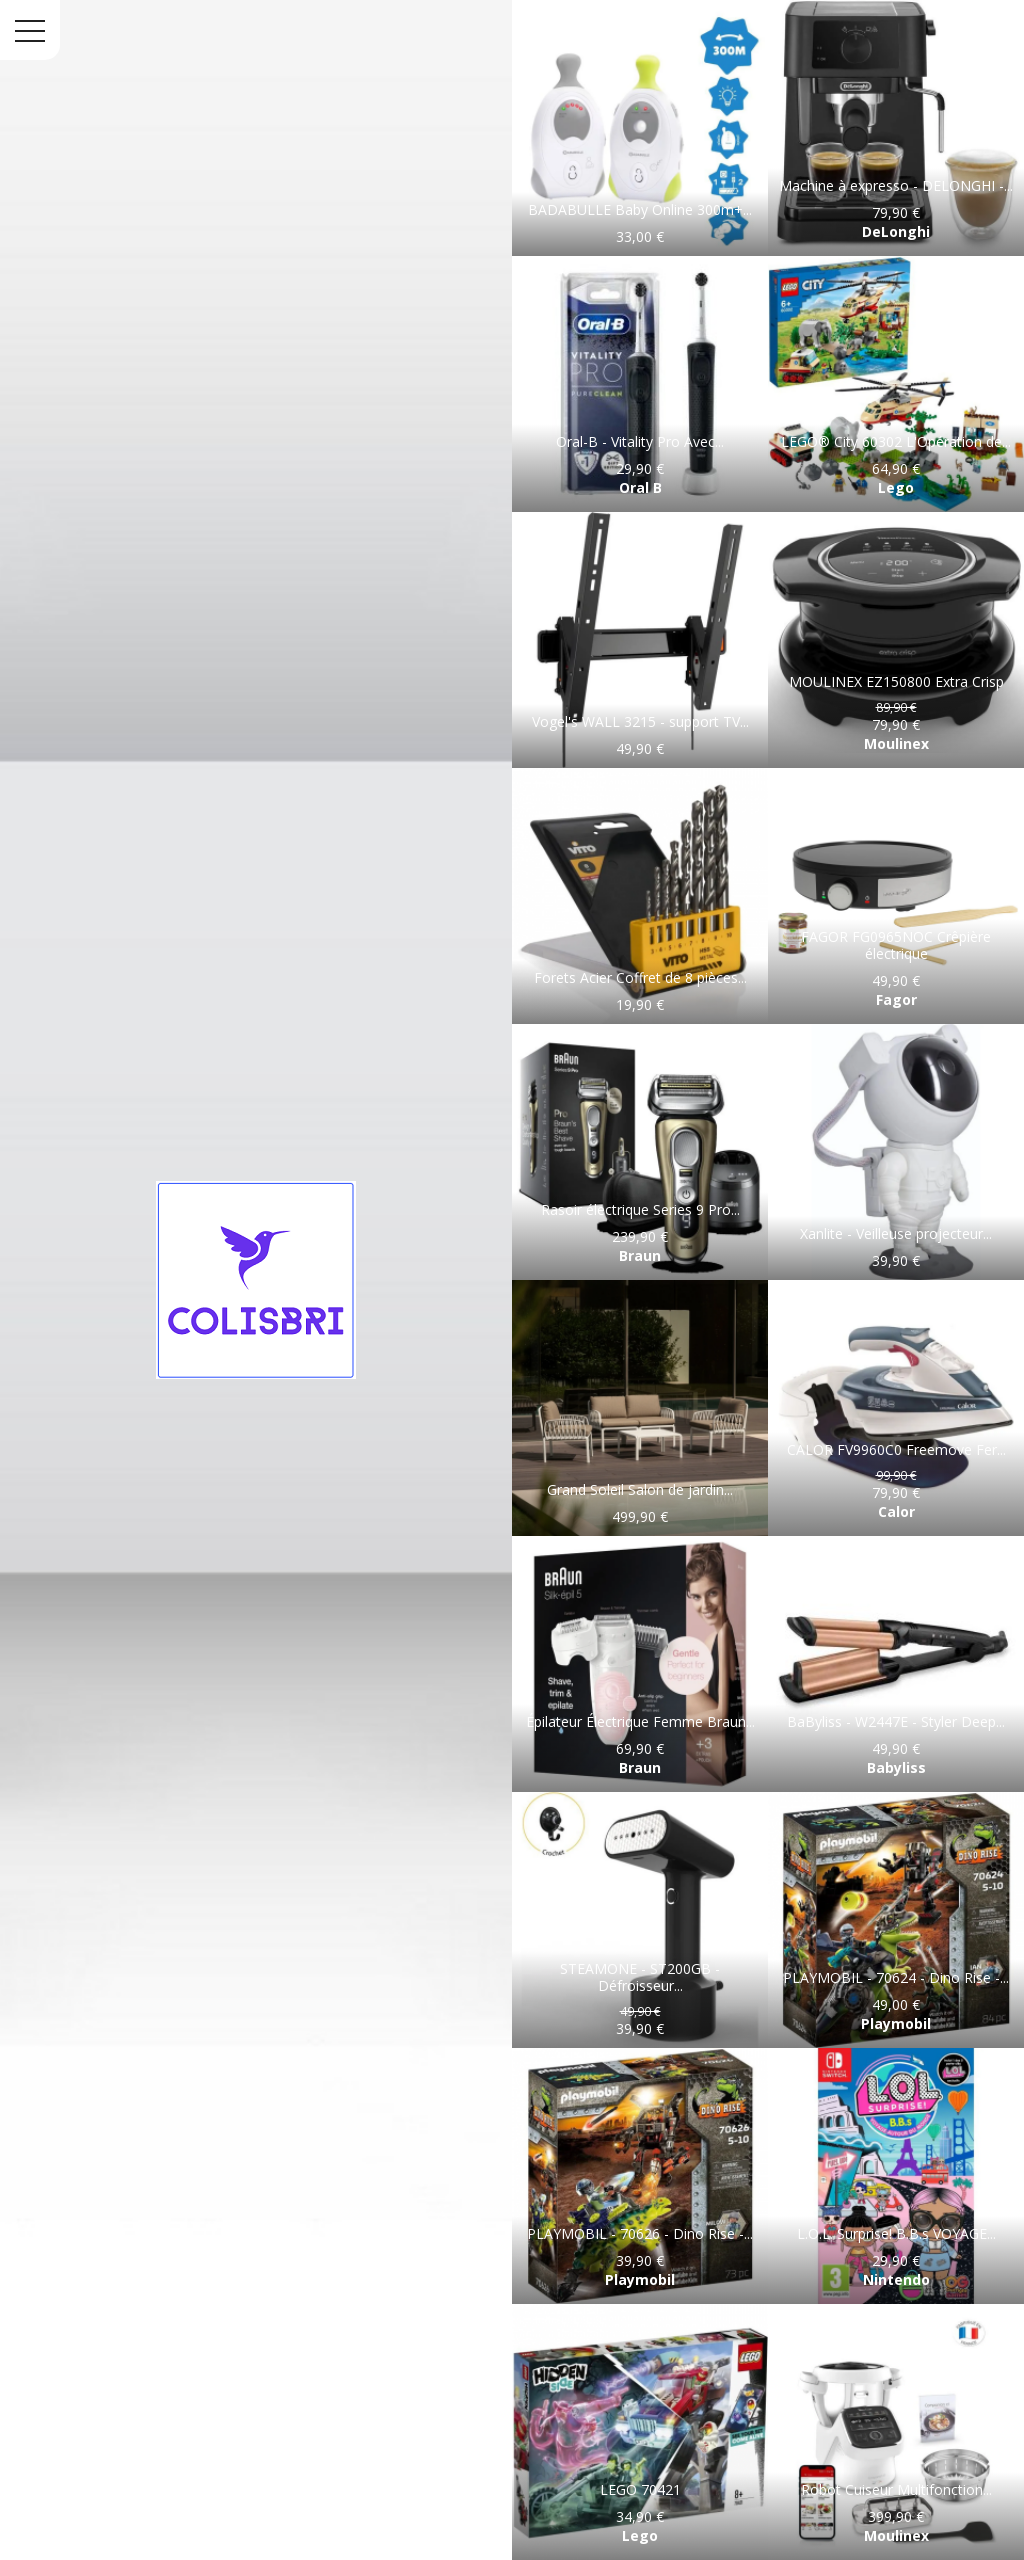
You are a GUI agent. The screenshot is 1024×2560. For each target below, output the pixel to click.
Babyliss (896, 1767)
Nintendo (896, 2279)
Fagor (896, 999)
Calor (896, 1511)
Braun (640, 1255)
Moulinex (896, 743)
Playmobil (896, 2023)
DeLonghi (896, 231)
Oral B (640, 487)
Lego (896, 487)
